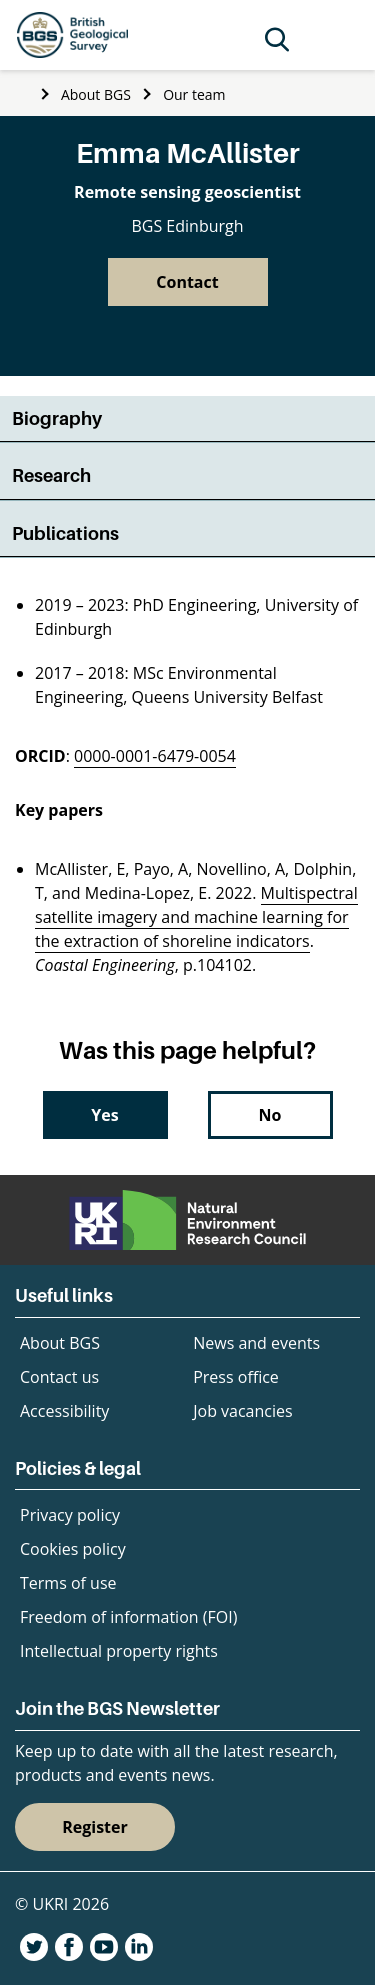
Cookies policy (73, 1549)
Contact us (59, 1377)
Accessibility (64, 1411)
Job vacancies (242, 1411)
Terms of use (68, 1583)
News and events (256, 1343)
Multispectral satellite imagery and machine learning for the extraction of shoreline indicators (196, 917)
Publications (65, 533)
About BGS (96, 94)
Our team (194, 94)
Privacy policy (70, 1515)
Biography (57, 418)
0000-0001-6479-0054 (155, 756)
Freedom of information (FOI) (128, 1617)
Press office (236, 1377)
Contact (187, 282)
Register (95, 1827)
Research (51, 475)
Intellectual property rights (119, 1651)
